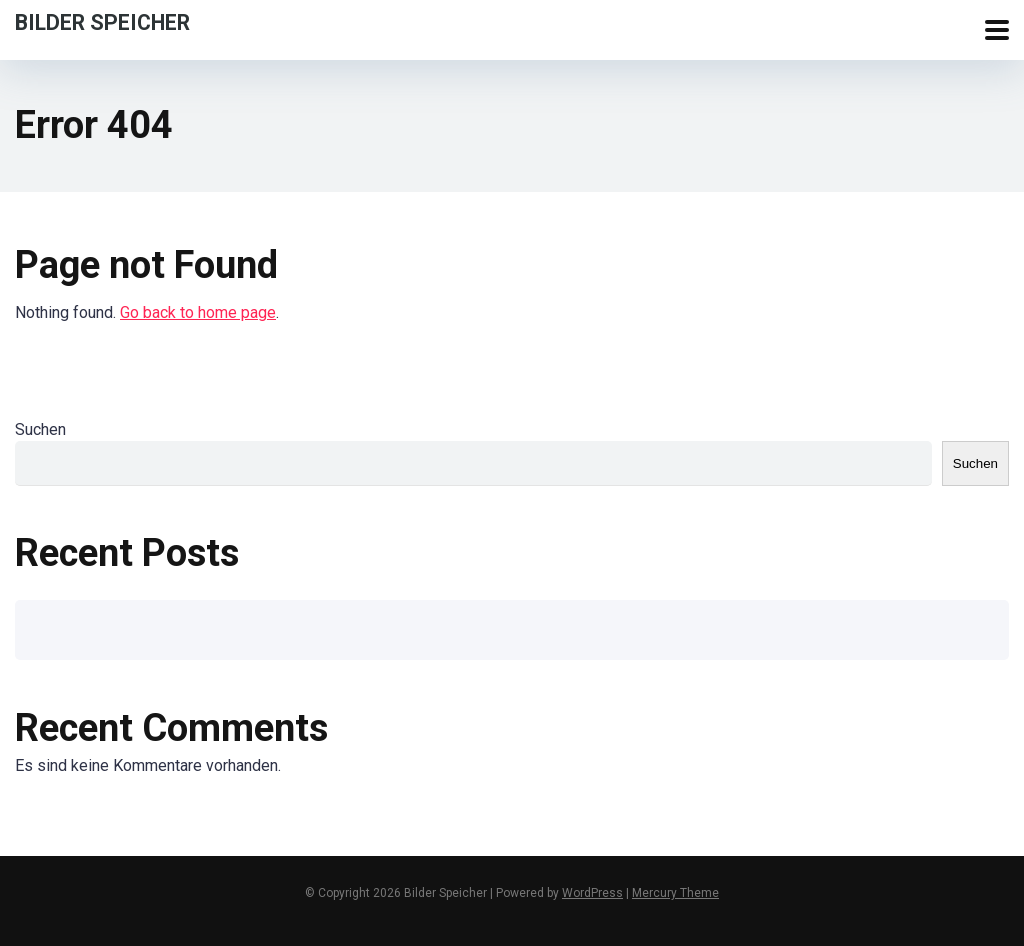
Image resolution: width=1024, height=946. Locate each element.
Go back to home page (198, 312)
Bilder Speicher (102, 21)
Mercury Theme (675, 893)
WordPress (592, 893)
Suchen (40, 429)
